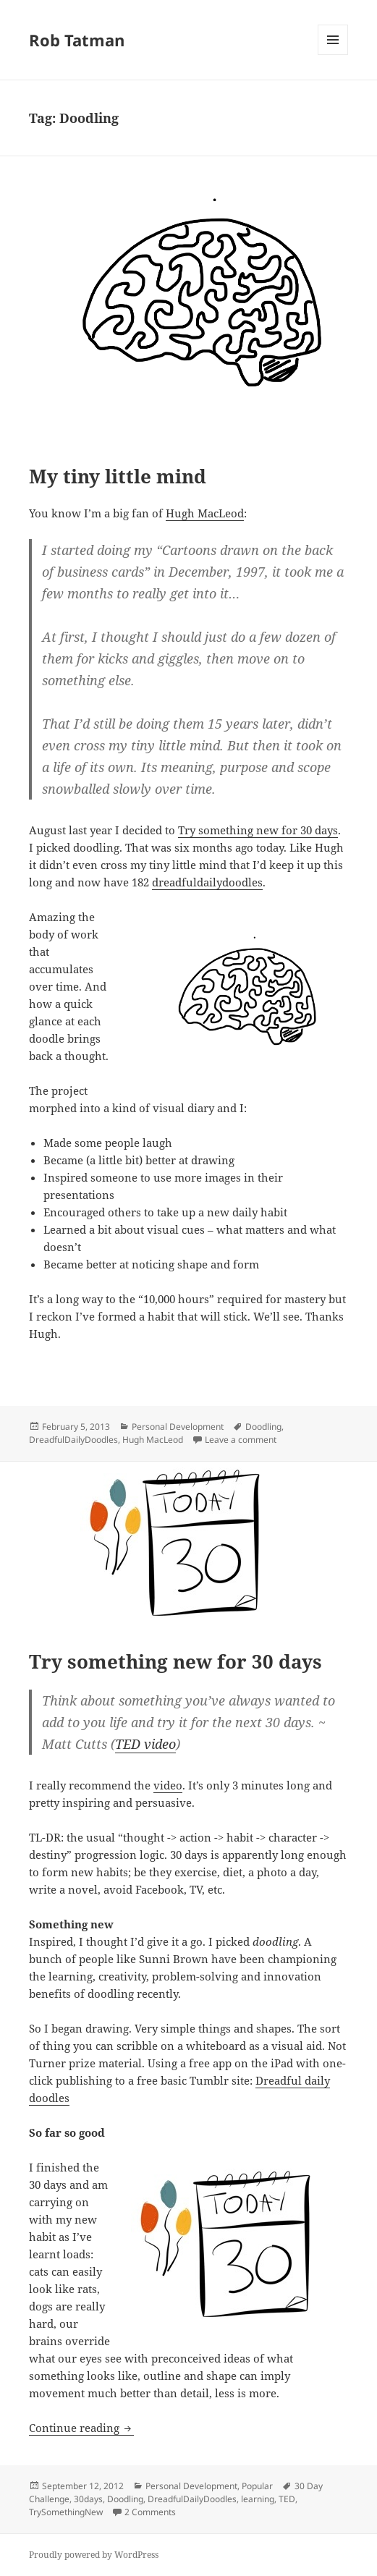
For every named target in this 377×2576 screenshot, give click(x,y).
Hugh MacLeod (205, 513)
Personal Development (178, 1426)
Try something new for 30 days (258, 830)
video (167, 1785)
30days (88, 2499)
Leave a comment (240, 1439)
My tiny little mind (117, 476)
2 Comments (150, 2512)
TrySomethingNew (66, 2512)
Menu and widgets (333, 54)
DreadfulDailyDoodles (73, 1439)
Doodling (263, 1426)
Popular (257, 2486)
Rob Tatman (76, 40)
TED (287, 2499)
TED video (145, 1744)
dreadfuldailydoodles (207, 882)
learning (257, 2499)
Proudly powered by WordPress (93, 2555)
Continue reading (81, 2427)
